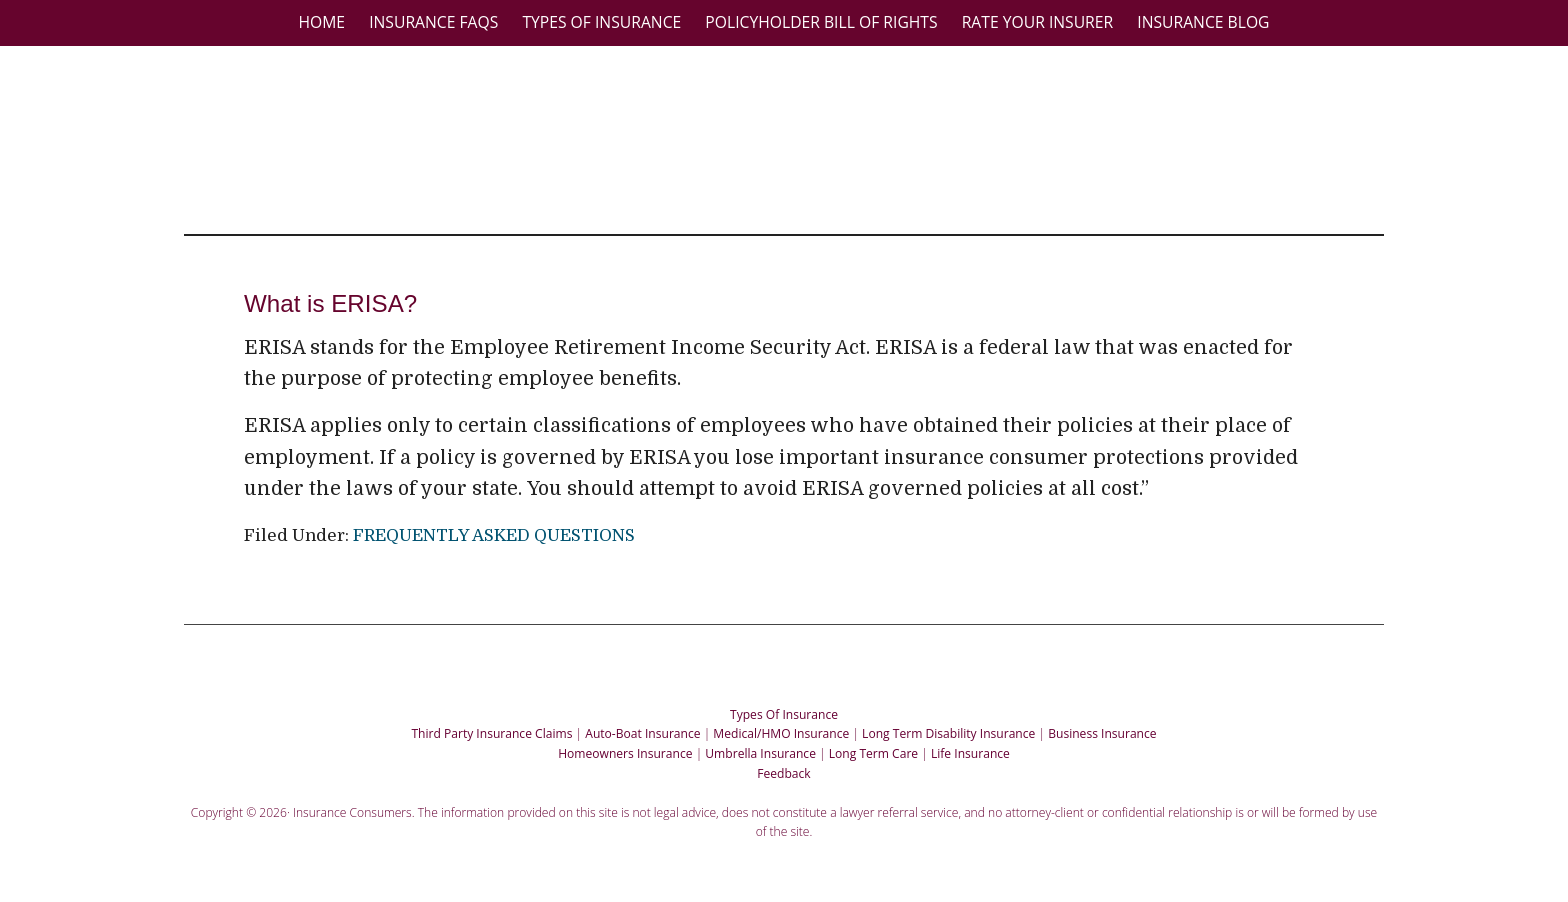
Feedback (783, 773)
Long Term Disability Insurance (948, 733)
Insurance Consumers (794, 139)
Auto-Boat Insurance (642, 733)
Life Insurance (970, 753)
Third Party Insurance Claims (491, 733)
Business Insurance (1102, 733)
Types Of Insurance (784, 714)
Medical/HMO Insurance (781, 733)
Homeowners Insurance (625, 753)
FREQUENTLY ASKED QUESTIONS (494, 535)
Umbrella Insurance (760, 753)
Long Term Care (873, 753)
